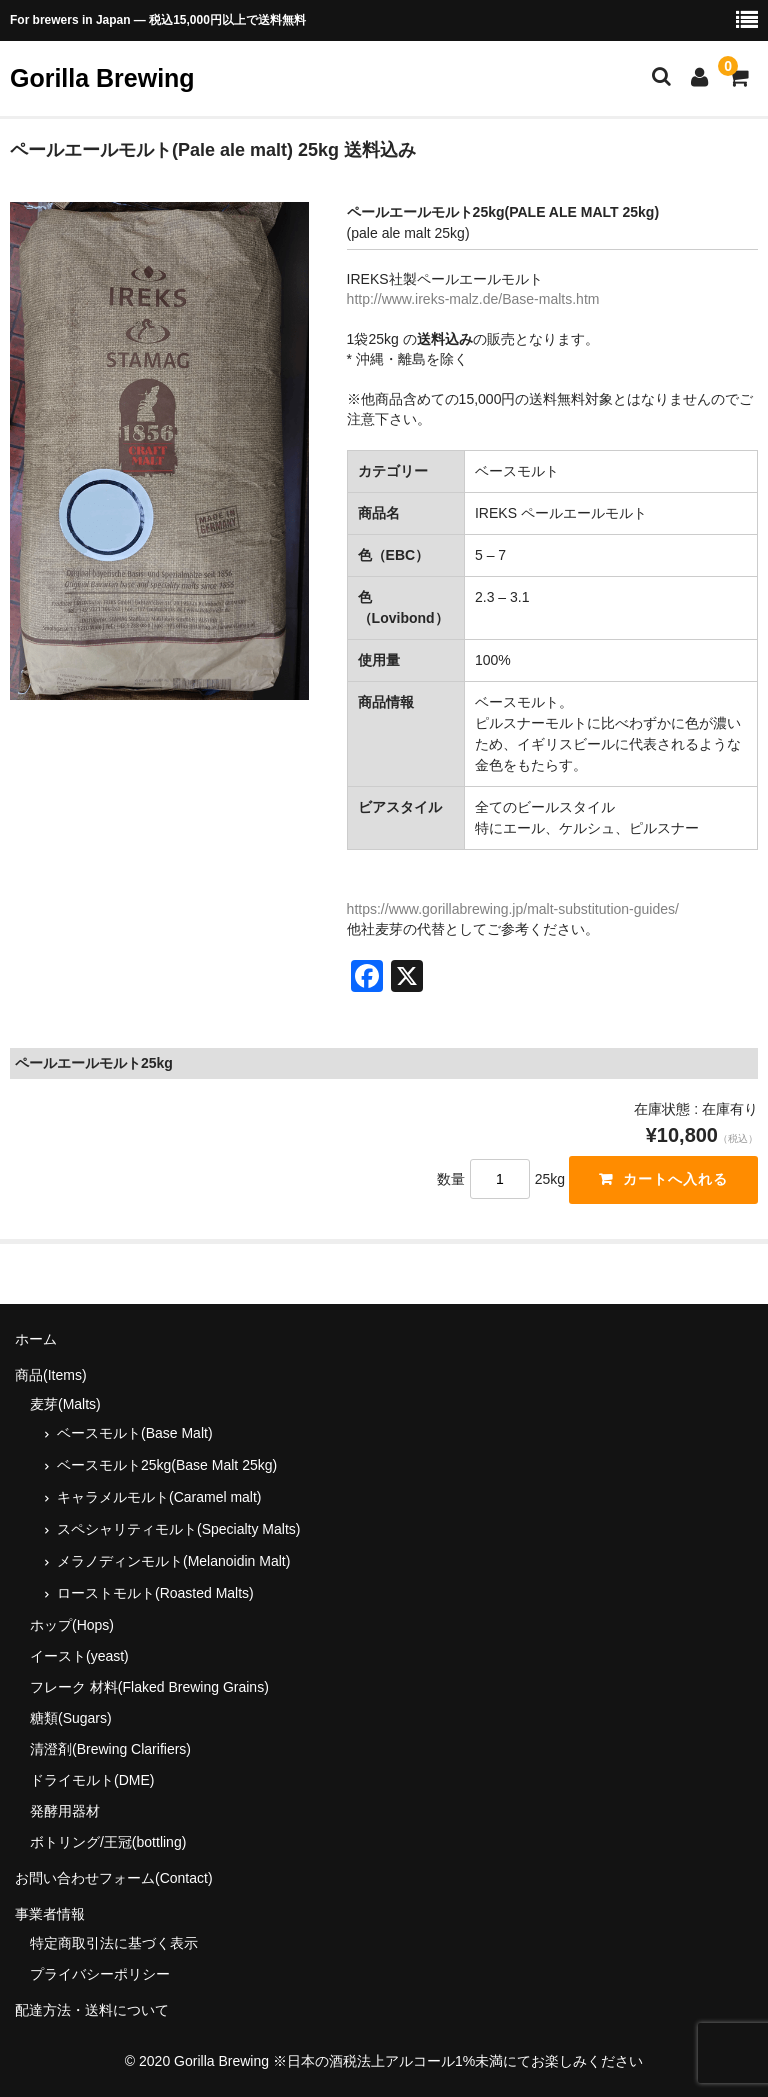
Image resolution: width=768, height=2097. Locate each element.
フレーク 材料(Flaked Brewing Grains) (149, 1687)
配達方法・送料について (92, 2010)
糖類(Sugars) (71, 1718)
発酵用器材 (65, 1811)
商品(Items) (51, 1375)
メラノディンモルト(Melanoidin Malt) (173, 1561)
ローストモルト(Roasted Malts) (155, 1593)
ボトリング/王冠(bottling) (108, 1842)
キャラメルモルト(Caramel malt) (159, 1497)
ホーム (36, 1339)
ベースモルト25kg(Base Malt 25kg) (167, 1465)
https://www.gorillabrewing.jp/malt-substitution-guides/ (513, 909)
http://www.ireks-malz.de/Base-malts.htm (473, 299)
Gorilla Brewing (102, 78)
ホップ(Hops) (72, 1625)
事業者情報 (50, 1914)
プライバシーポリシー (100, 1974)
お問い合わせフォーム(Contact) (114, 1878)
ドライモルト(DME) (92, 1780)
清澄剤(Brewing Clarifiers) (110, 1749)
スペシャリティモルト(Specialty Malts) (178, 1529)
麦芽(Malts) (65, 1404)
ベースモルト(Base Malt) (135, 1433)
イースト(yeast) (79, 1656)
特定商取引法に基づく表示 (114, 1943)
